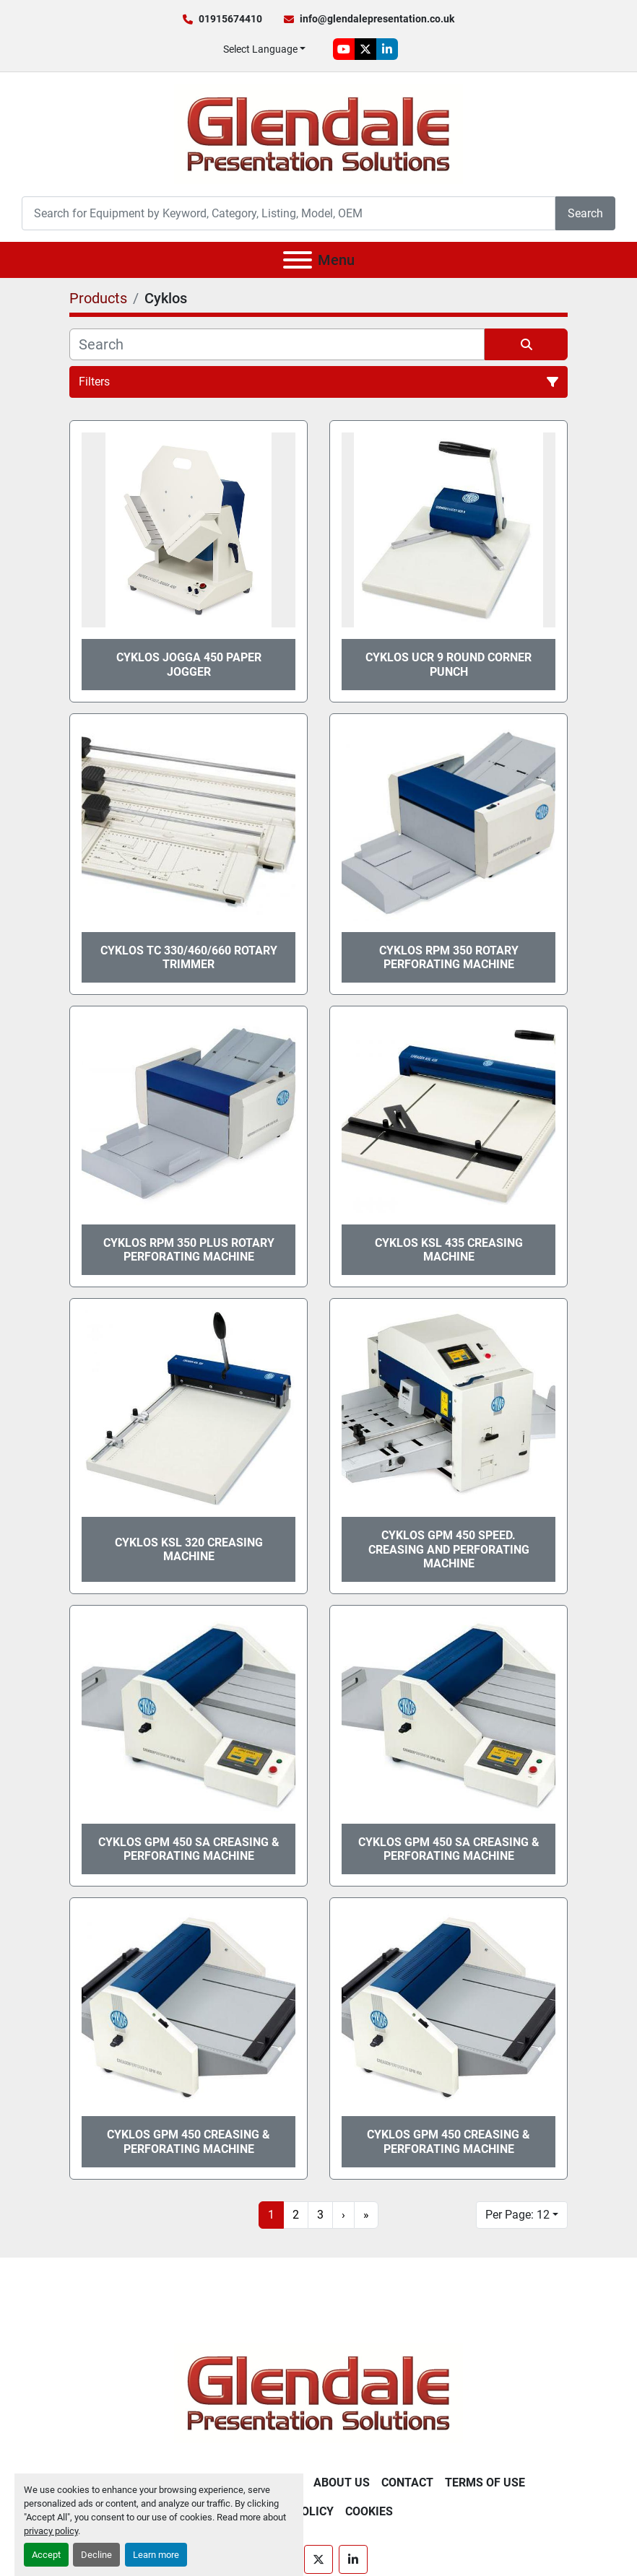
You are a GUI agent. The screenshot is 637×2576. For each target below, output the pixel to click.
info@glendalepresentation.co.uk (377, 19)
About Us (341, 2482)
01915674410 (230, 19)
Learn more (156, 2554)
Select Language (260, 49)
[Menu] (297, 260)
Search (585, 213)
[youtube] (344, 49)
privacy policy (51, 2530)
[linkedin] (387, 49)
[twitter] (365, 49)
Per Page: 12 (517, 2215)
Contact (407, 2482)
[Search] (288, 213)
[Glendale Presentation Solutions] (318, 2392)
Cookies (369, 2511)
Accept (46, 2554)
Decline (96, 2554)
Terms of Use (485, 2482)
